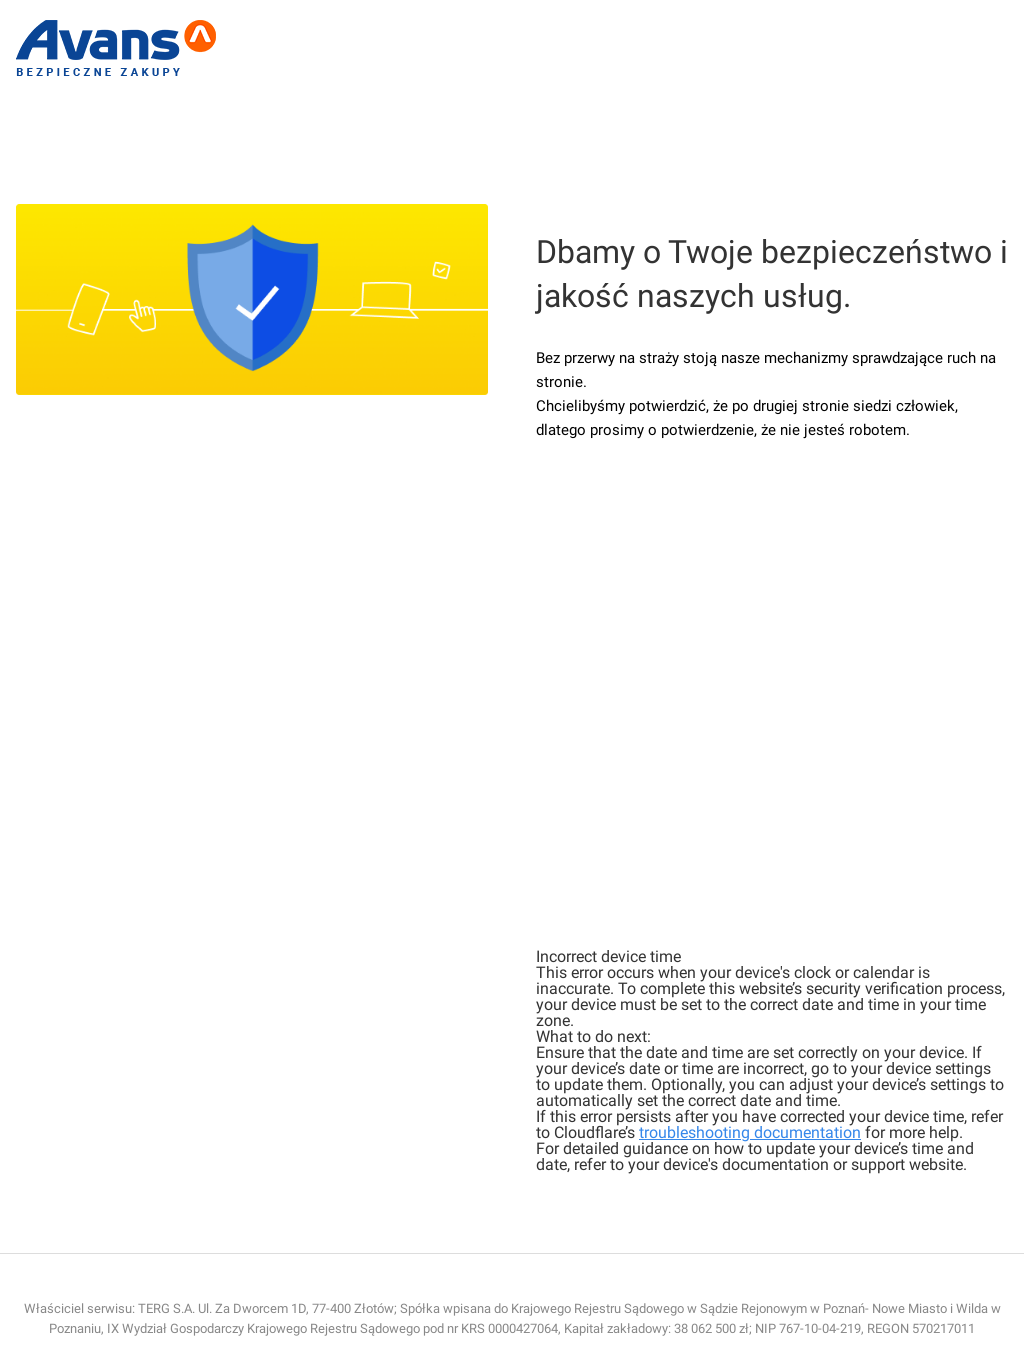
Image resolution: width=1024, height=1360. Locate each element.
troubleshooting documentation (750, 1132)
